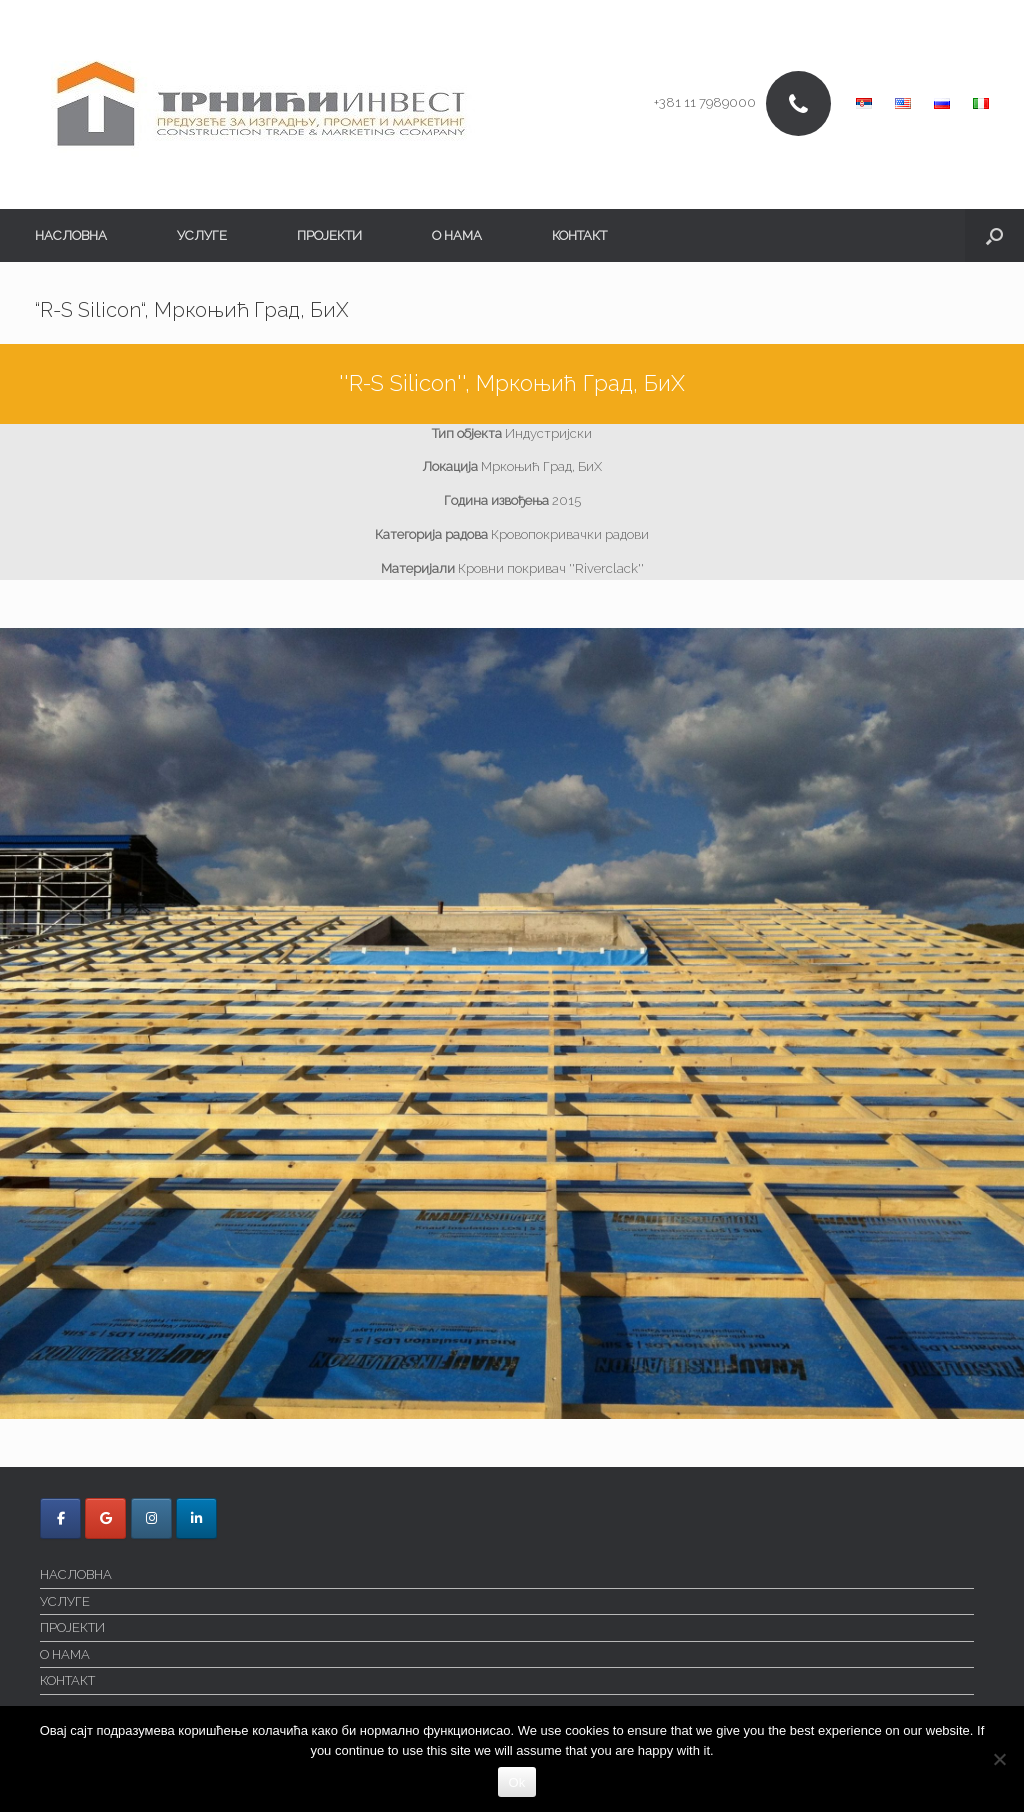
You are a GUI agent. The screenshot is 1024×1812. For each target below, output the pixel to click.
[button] (994, 235)
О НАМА (457, 235)
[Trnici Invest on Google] (105, 1518)
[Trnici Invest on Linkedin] (196, 1518)
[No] (999, 1759)
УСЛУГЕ (202, 235)
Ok (516, 1782)
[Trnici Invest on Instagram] (151, 1518)
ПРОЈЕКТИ (329, 235)
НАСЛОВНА (71, 235)
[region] (512, 1023)
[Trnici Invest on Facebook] (60, 1518)
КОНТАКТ (579, 235)
